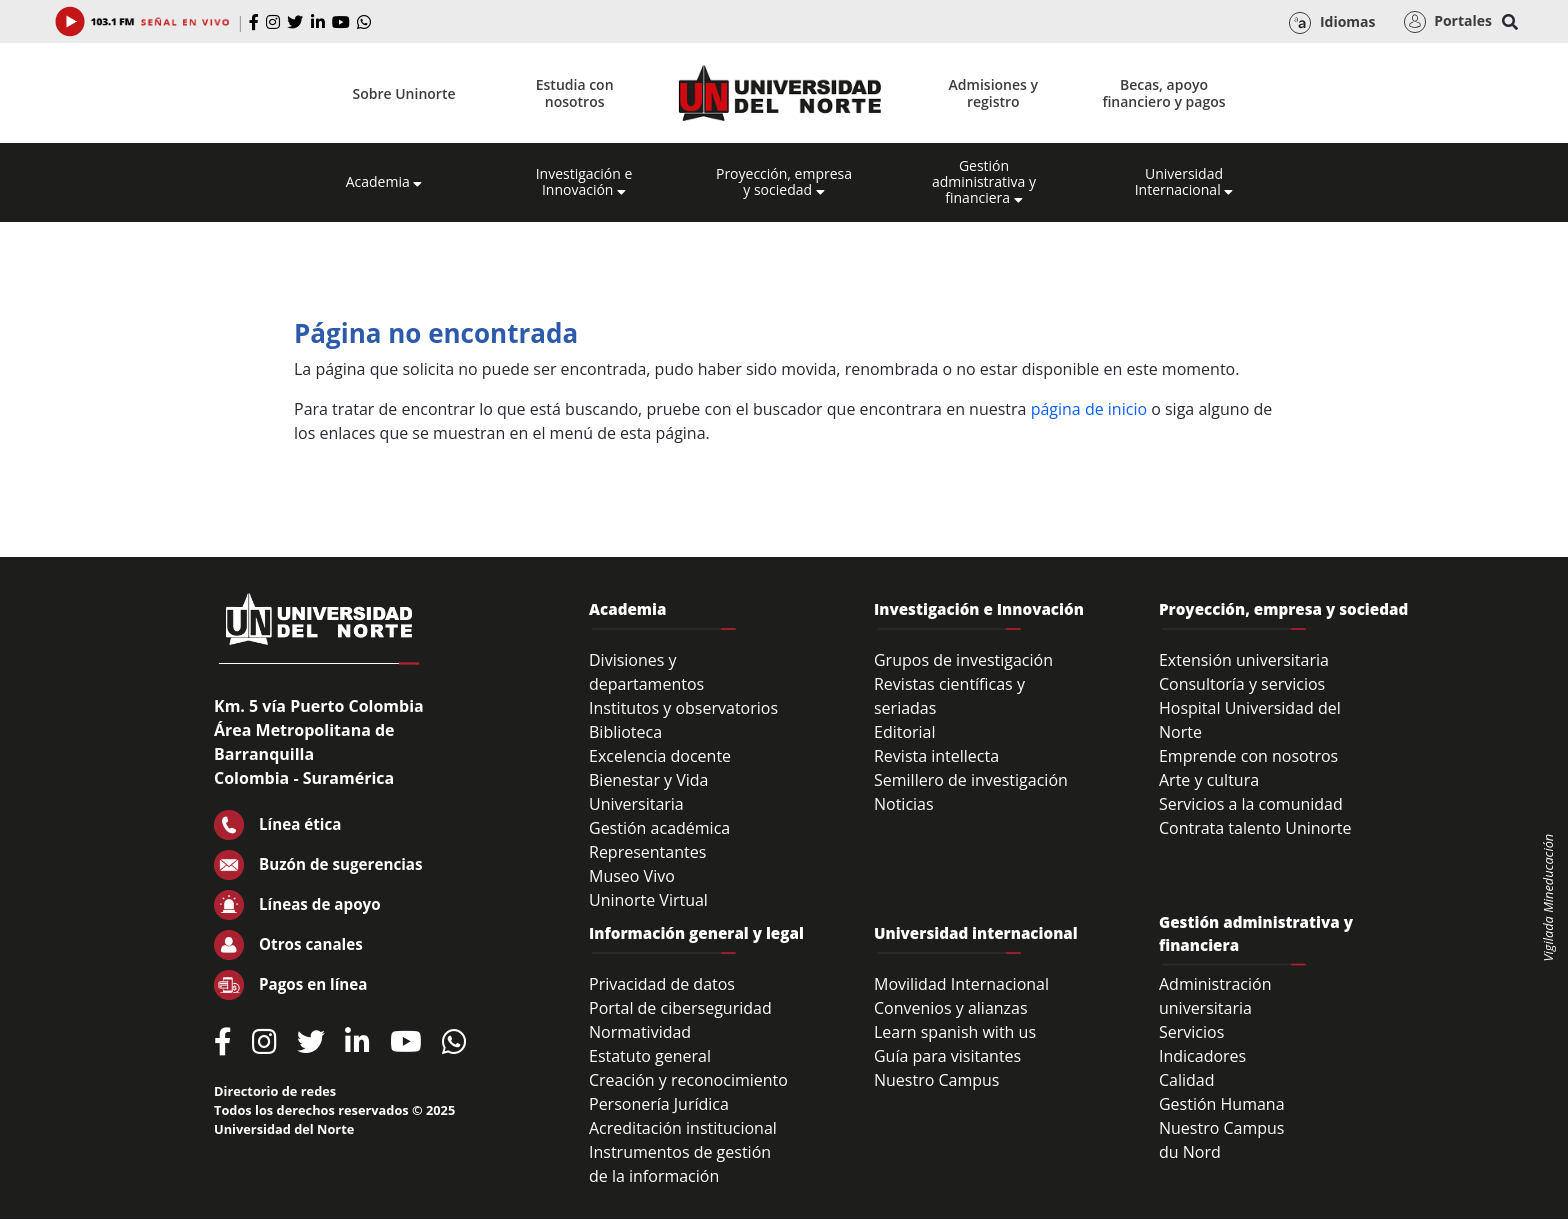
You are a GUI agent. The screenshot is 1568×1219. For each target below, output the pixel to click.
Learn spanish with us (955, 1032)
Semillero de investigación (971, 780)
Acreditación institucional (683, 1128)
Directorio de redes (275, 1091)
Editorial (905, 732)
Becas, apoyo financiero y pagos (1163, 93)
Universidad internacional (976, 933)
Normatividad (640, 1032)
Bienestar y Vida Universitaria (649, 792)
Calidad (1187, 1080)
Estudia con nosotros (575, 93)
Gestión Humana (1222, 1104)
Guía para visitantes (947, 1056)
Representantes (647, 852)
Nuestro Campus (937, 1080)
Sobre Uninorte (404, 93)
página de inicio (1089, 409)
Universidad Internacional (1184, 182)
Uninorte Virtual (648, 900)
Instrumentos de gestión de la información (680, 1164)
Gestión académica (659, 828)
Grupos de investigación (963, 660)
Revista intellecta (936, 756)
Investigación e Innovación (584, 182)
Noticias (904, 804)
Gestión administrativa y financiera (984, 182)
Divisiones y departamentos (646, 672)
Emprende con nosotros (1248, 756)
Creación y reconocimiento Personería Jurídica (688, 1092)
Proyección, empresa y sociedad (784, 182)
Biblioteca (625, 732)
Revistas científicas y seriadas (949, 696)
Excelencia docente (660, 756)
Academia (384, 182)
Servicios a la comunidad (1251, 804)
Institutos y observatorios (683, 708)
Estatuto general (650, 1056)
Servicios (1191, 1032)
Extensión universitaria (1244, 660)
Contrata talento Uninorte (1255, 828)
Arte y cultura (1209, 780)
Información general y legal (696, 933)
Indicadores (1202, 1056)
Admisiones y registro (993, 93)
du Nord (1190, 1152)
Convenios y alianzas (951, 1008)
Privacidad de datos (662, 984)
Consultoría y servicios (1242, 684)
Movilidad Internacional (961, 984)
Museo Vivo (632, 876)
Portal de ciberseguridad (680, 1008)
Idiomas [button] (1332, 23)
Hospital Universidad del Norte (1250, 720)
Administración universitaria (1215, 996)
